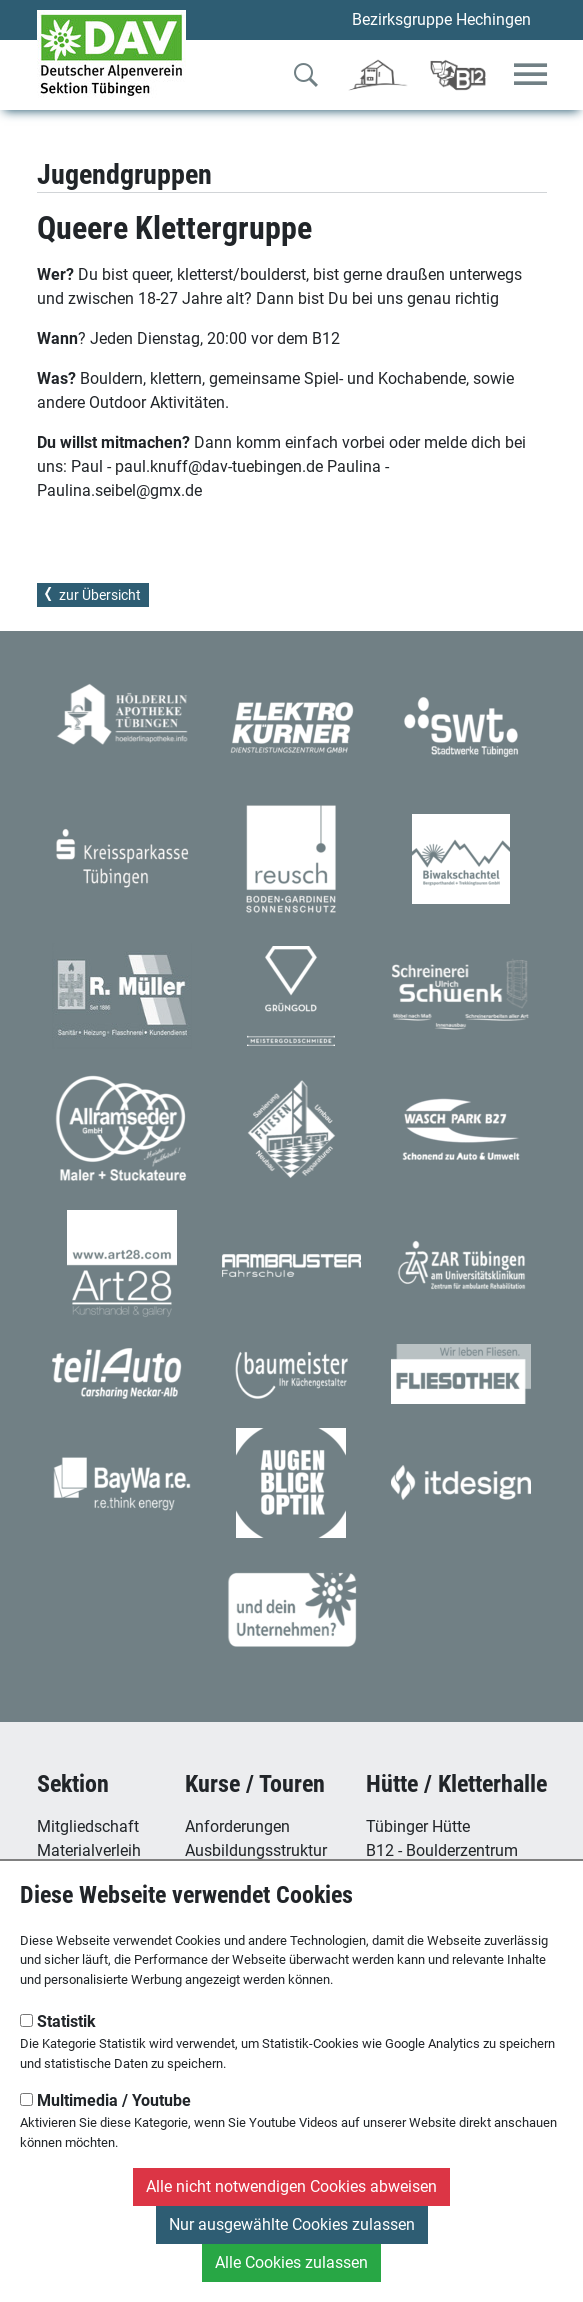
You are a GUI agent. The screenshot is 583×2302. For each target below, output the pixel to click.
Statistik (58, 2021)
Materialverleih (89, 1850)
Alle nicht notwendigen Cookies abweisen (291, 2186)
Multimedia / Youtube (105, 2100)
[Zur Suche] (306, 79)
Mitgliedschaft (88, 1826)
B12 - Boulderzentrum (442, 1850)
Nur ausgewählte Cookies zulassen (292, 2224)
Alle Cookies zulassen (291, 2262)
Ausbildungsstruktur (256, 1850)
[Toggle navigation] (530, 75)
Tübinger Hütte (418, 1826)
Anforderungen (237, 1826)
